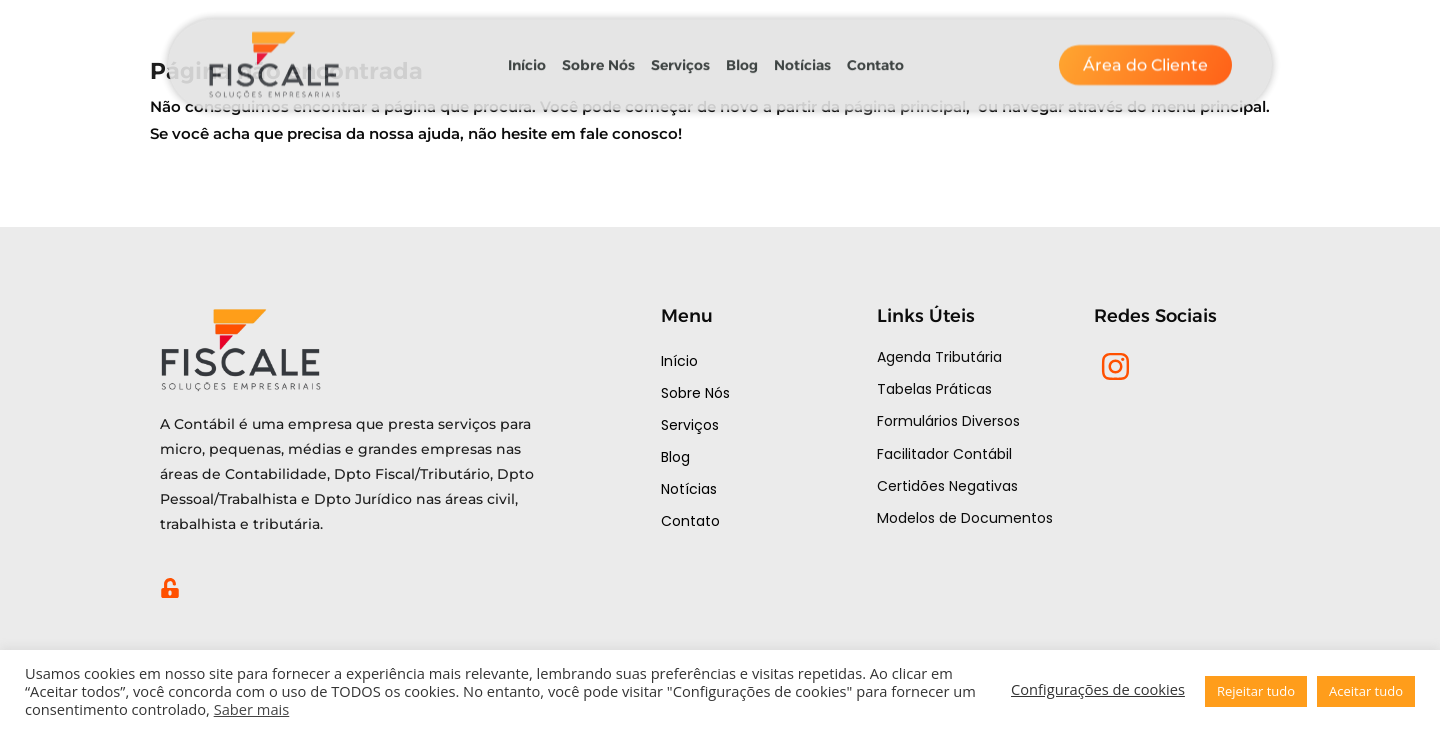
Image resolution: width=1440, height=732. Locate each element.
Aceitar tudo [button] (1366, 691)
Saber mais (252, 709)
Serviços (680, 57)
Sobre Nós (598, 57)
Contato (875, 57)
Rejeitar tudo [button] (1256, 691)
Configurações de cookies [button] (1098, 689)
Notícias (802, 57)
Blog (742, 57)
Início (527, 57)
